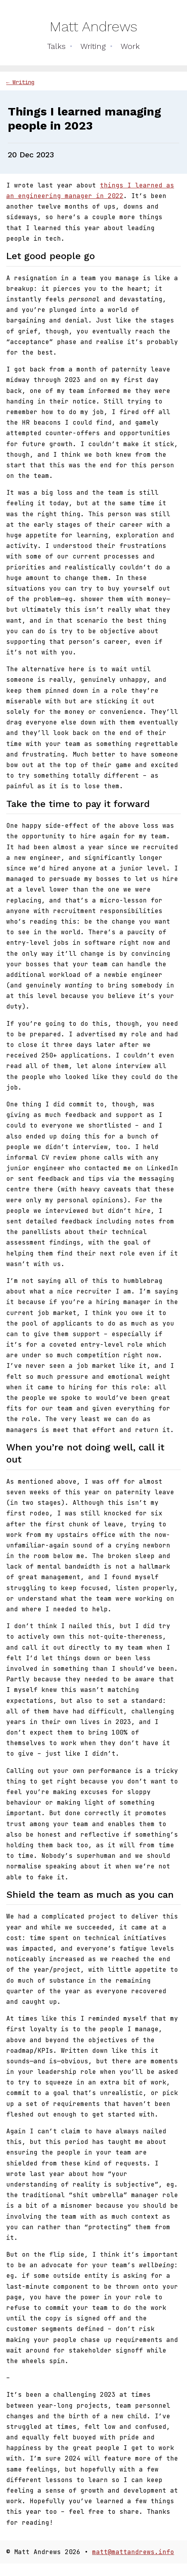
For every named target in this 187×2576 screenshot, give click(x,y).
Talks (56, 46)
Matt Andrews (93, 26)
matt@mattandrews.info (133, 2552)
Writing (93, 46)
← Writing (20, 82)
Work (130, 46)
